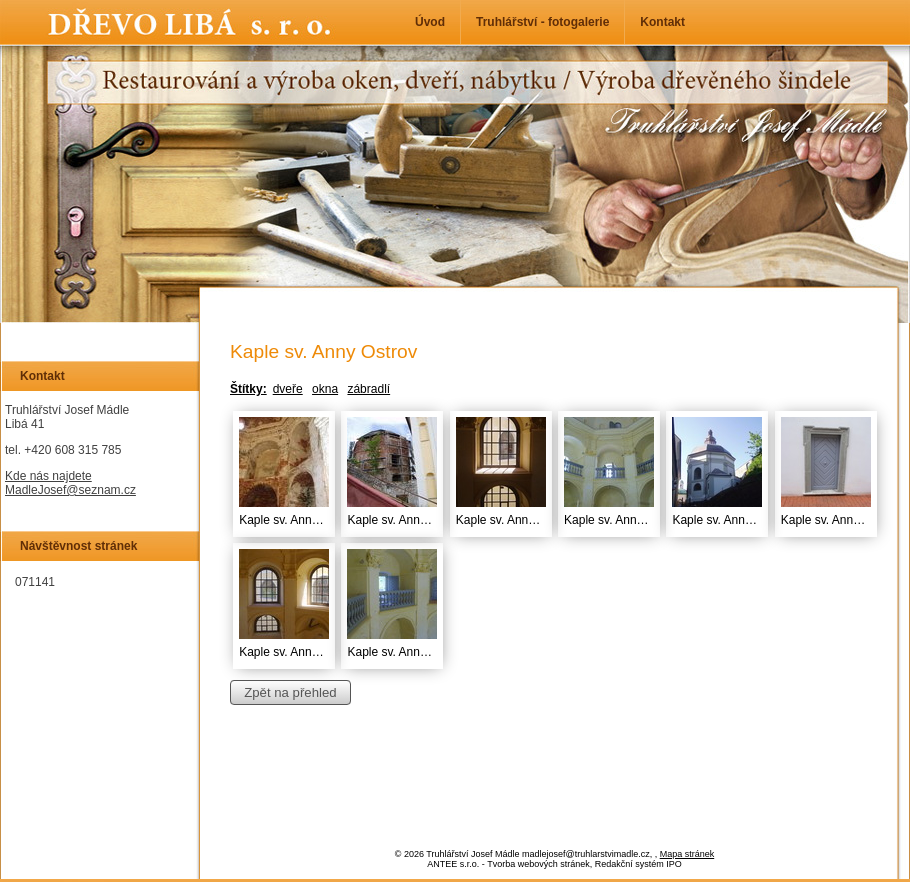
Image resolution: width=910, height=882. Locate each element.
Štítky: (248, 389)
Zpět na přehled (290, 692)
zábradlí (368, 389)
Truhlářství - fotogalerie (542, 22)
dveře (288, 389)
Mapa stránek (687, 854)
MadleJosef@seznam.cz (70, 490)
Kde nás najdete (48, 476)
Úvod (430, 22)
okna (325, 389)
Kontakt (662, 22)
